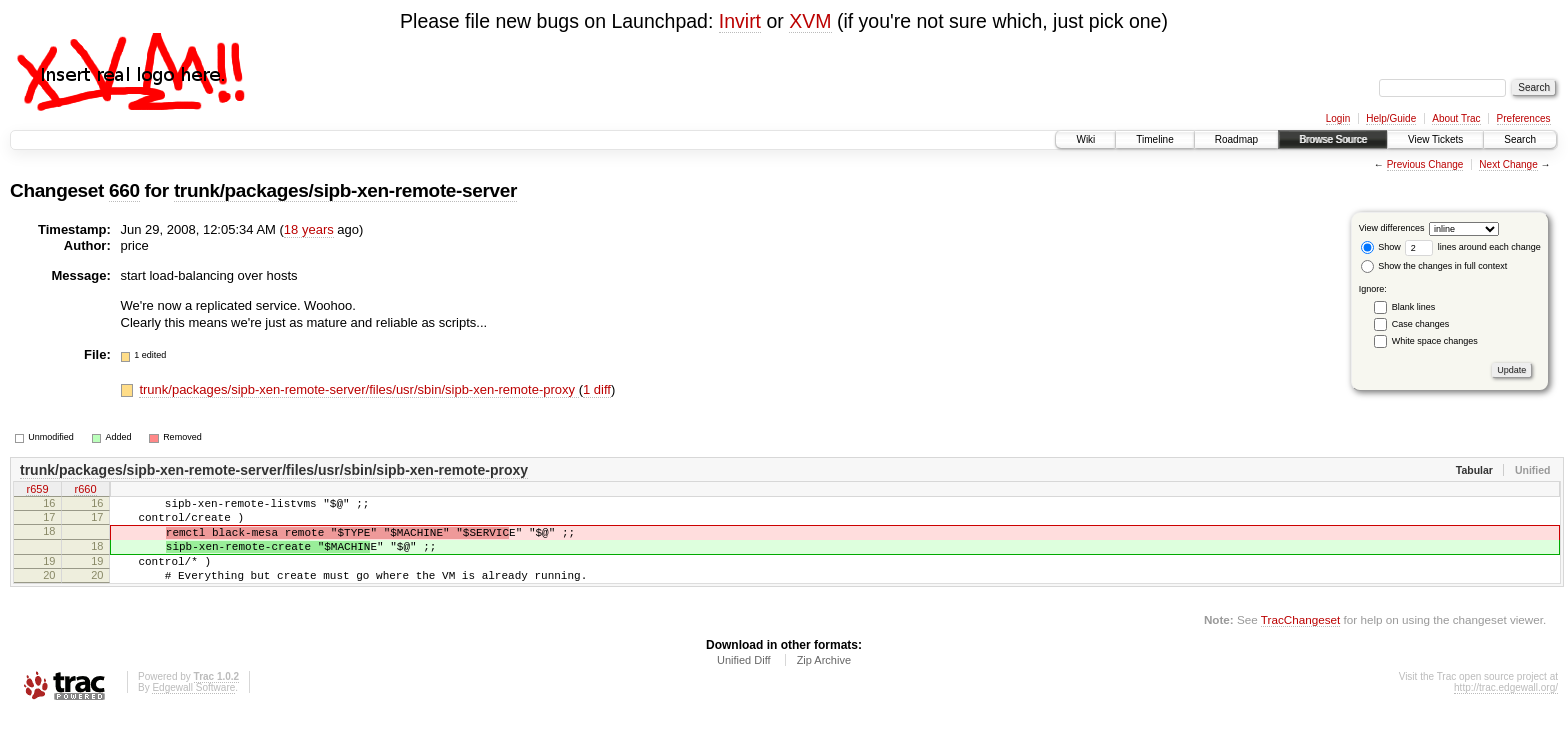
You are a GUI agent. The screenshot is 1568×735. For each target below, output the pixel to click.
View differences (1392, 228)
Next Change (1508, 164)
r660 (85, 491)
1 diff (597, 389)
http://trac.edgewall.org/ (1506, 708)
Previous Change (1425, 164)
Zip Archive (824, 681)
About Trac (1456, 118)
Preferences (1524, 118)
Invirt (740, 21)
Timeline (1154, 139)
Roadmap (1236, 139)
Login (1338, 118)
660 (124, 190)
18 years (309, 229)
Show (1381, 247)
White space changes (1435, 341)
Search (1520, 139)
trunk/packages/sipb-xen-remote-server (345, 190)
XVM (810, 21)
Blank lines (1414, 307)
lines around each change (1473, 247)
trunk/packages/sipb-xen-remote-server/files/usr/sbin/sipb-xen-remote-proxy (358, 389)
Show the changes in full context (1434, 266)
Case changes (1421, 324)
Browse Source (1333, 139)
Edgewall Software (193, 708)
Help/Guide (1391, 118)
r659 (37, 491)
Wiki (1085, 139)
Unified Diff (744, 681)
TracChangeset (1300, 640)
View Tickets (1435, 139)
